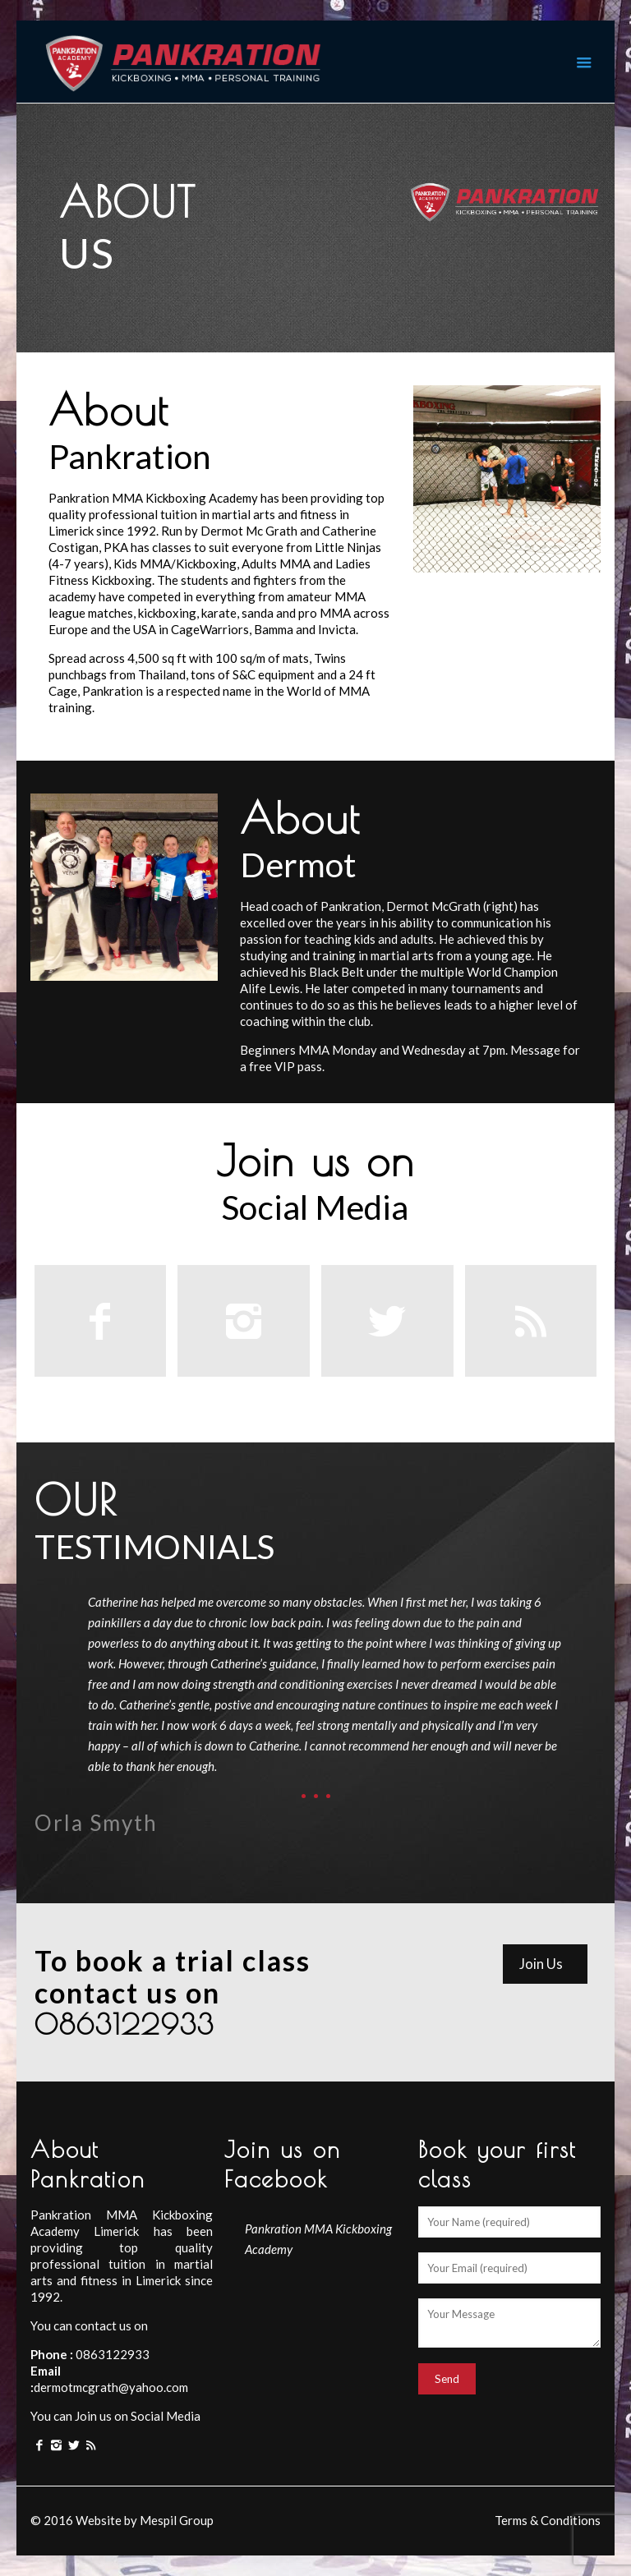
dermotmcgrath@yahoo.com (111, 2387)
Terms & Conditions (548, 2520)
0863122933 (111, 2354)
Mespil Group (177, 2520)
